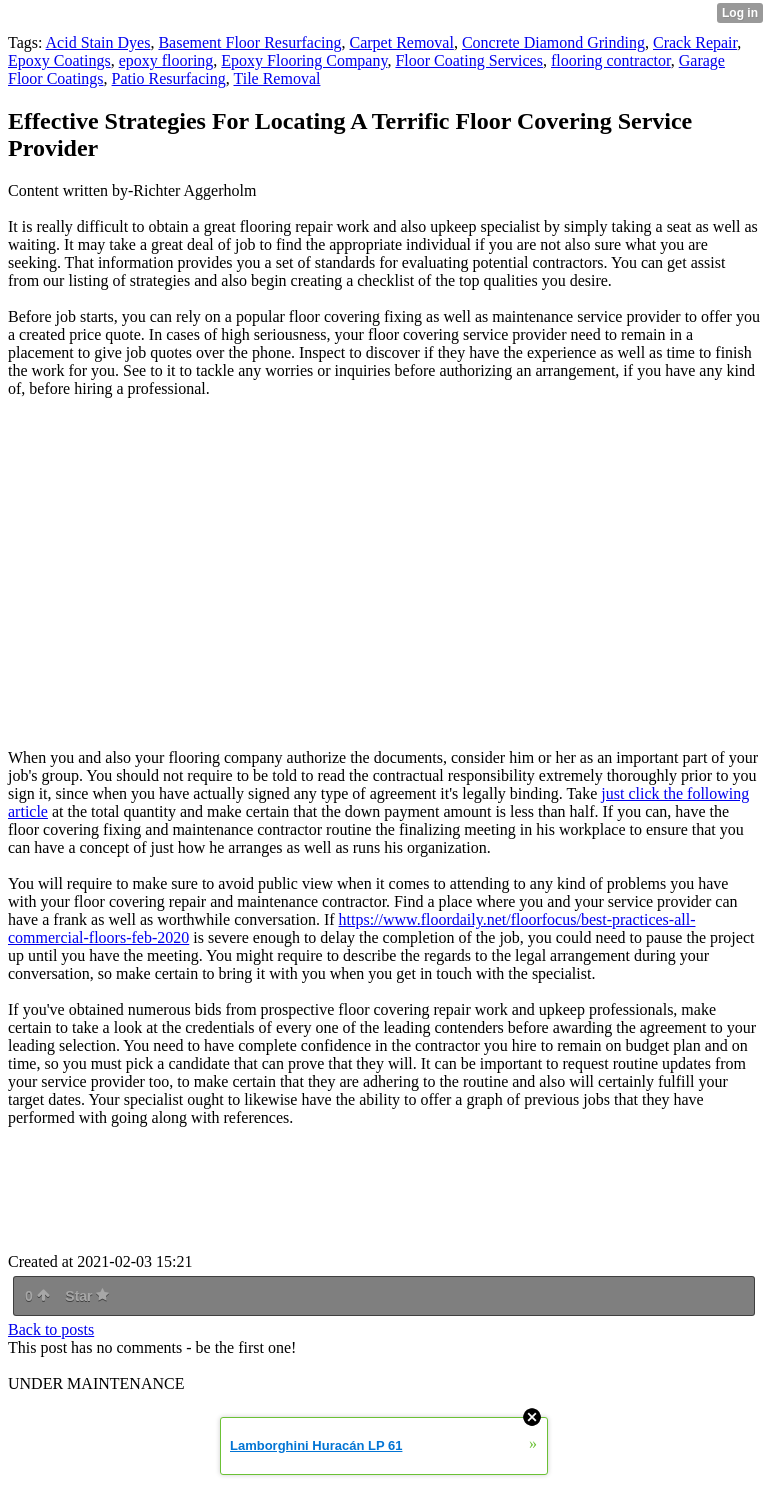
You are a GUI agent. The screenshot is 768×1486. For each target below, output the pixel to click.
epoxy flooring (166, 60)
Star (87, 1296)
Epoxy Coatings (59, 60)
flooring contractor (611, 60)
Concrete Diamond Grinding (553, 42)
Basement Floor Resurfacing (249, 42)
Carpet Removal (402, 42)
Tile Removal (276, 78)
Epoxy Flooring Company (304, 60)
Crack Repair (695, 42)
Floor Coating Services (469, 60)
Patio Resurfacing (169, 78)
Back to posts (51, 1329)
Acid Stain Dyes (98, 42)
